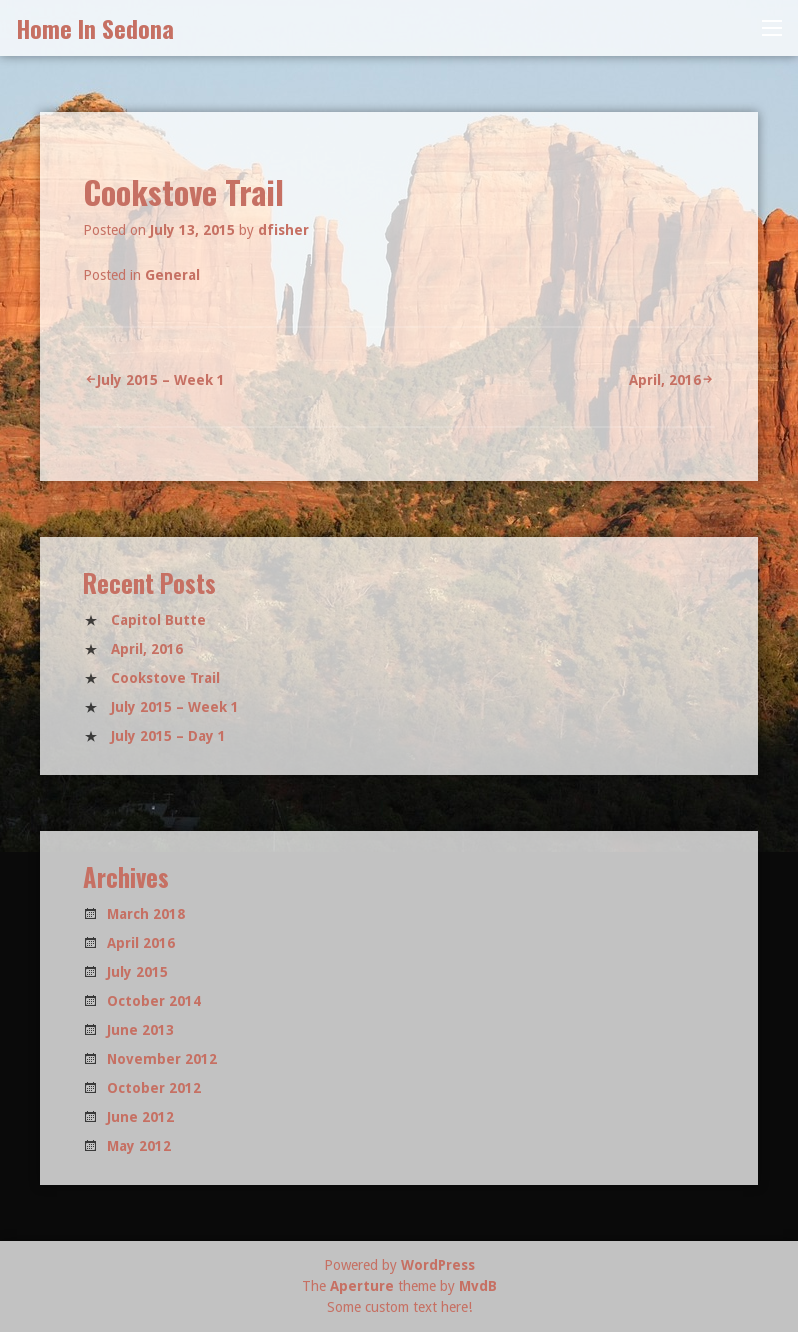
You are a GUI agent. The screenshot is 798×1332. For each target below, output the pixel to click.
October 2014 (154, 1001)
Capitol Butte (158, 620)
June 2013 (140, 1030)
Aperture (362, 1286)
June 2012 (140, 1117)
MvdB (478, 1286)
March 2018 (146, 914)
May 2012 (139, 1146)
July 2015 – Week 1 (161, 380)
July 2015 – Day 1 (168, 736)
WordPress (438, 1265)
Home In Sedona (95, 28)
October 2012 (154, 1088)
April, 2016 (665, 380)
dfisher (283, 230)
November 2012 (162, 1059)
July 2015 (137, 972)
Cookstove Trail (165, 678)
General (172, 275)
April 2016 (141, 943)
